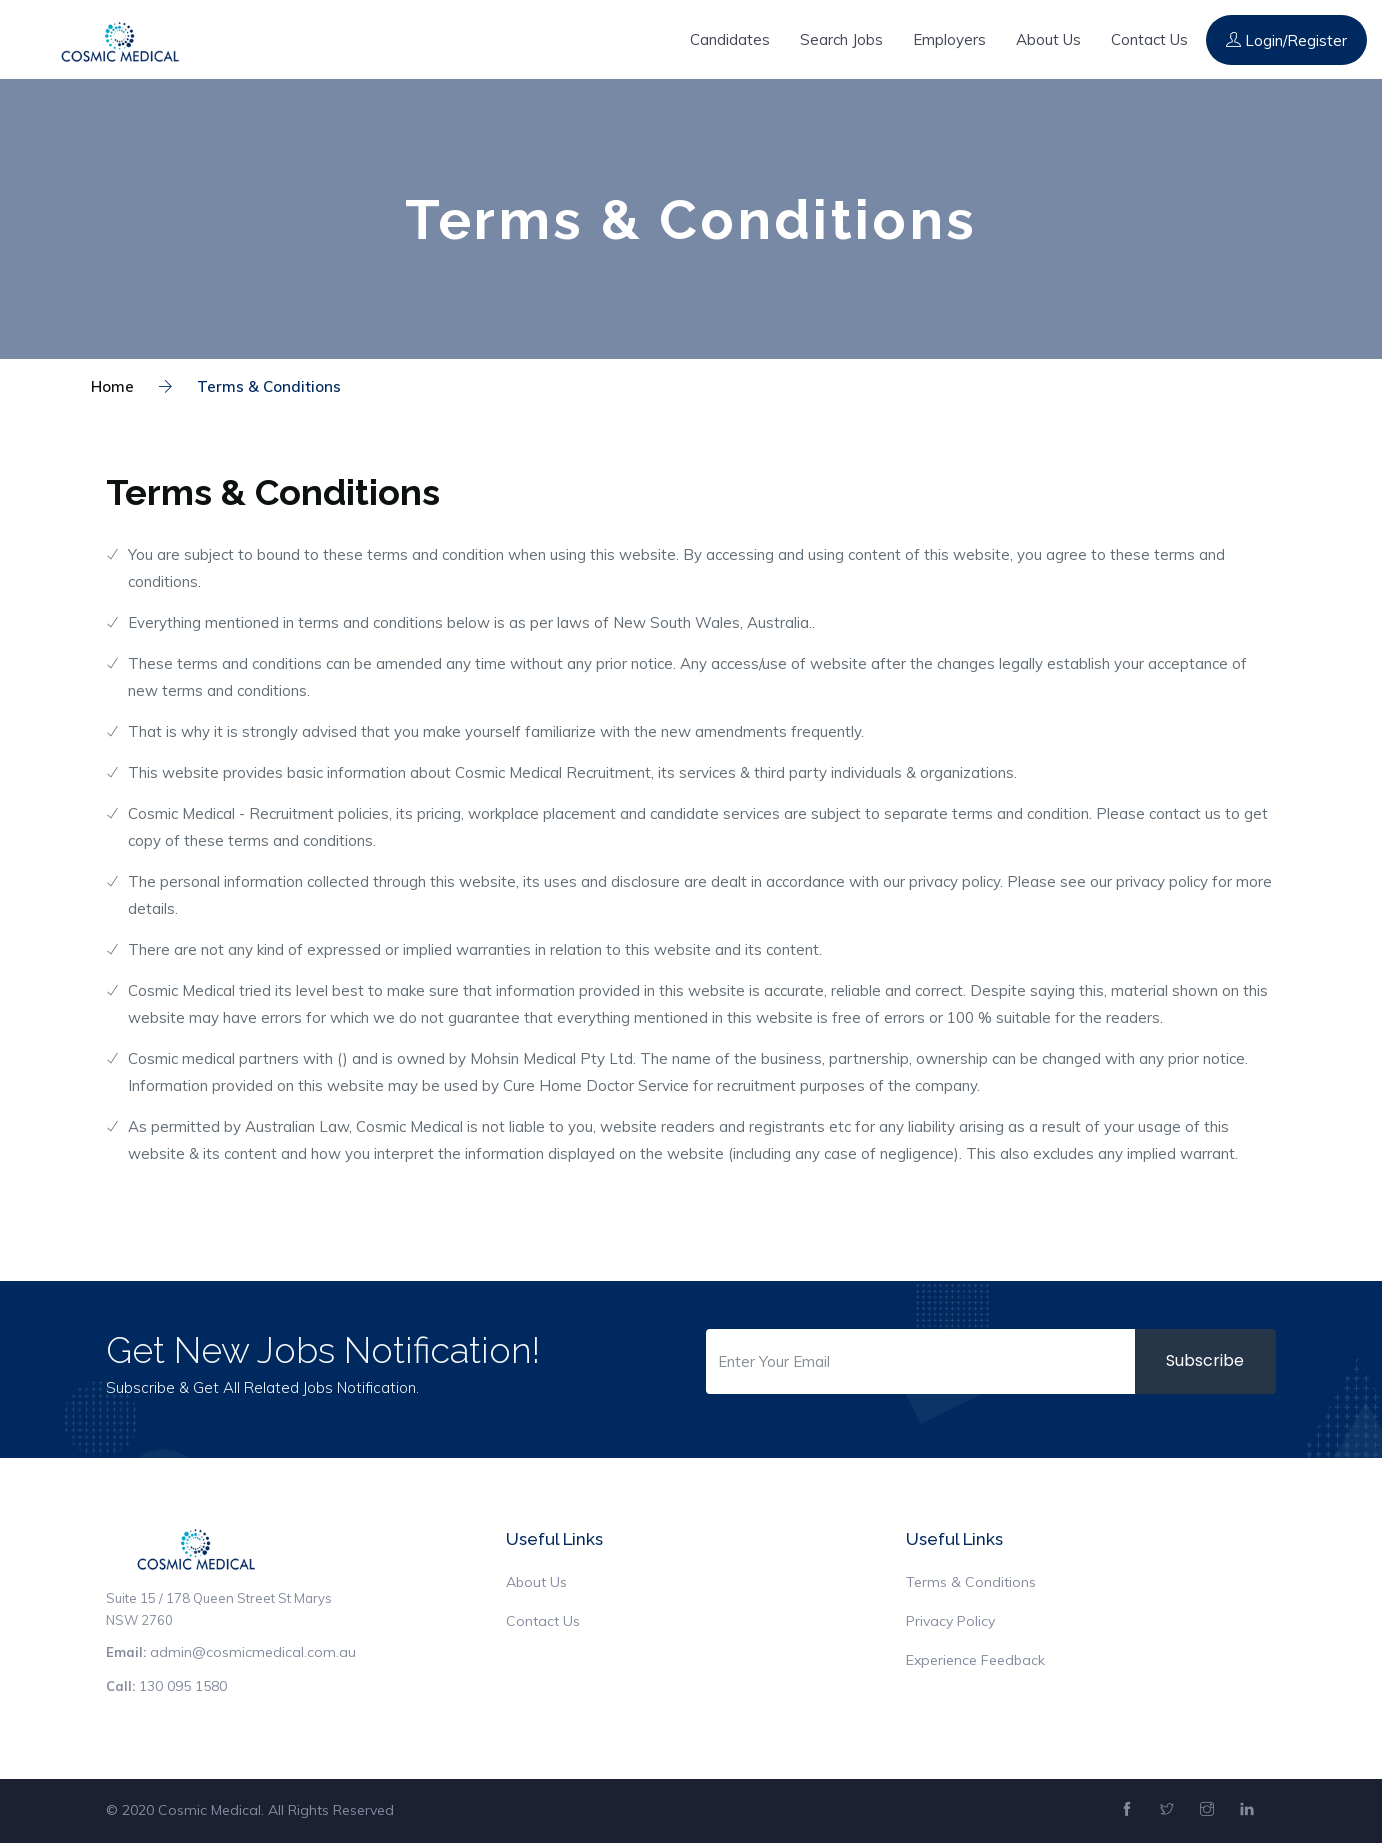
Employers (949, 39)
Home (112, 386)
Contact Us (1149, 39)
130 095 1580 (183, 1686)
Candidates (730, 39)
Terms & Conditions (249, 386)
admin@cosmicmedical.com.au (253, 1652)
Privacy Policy (950, 1621)
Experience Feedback (975, 1660)
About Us (1048, 39)
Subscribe (1205, 1360)
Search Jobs (841, 39)
